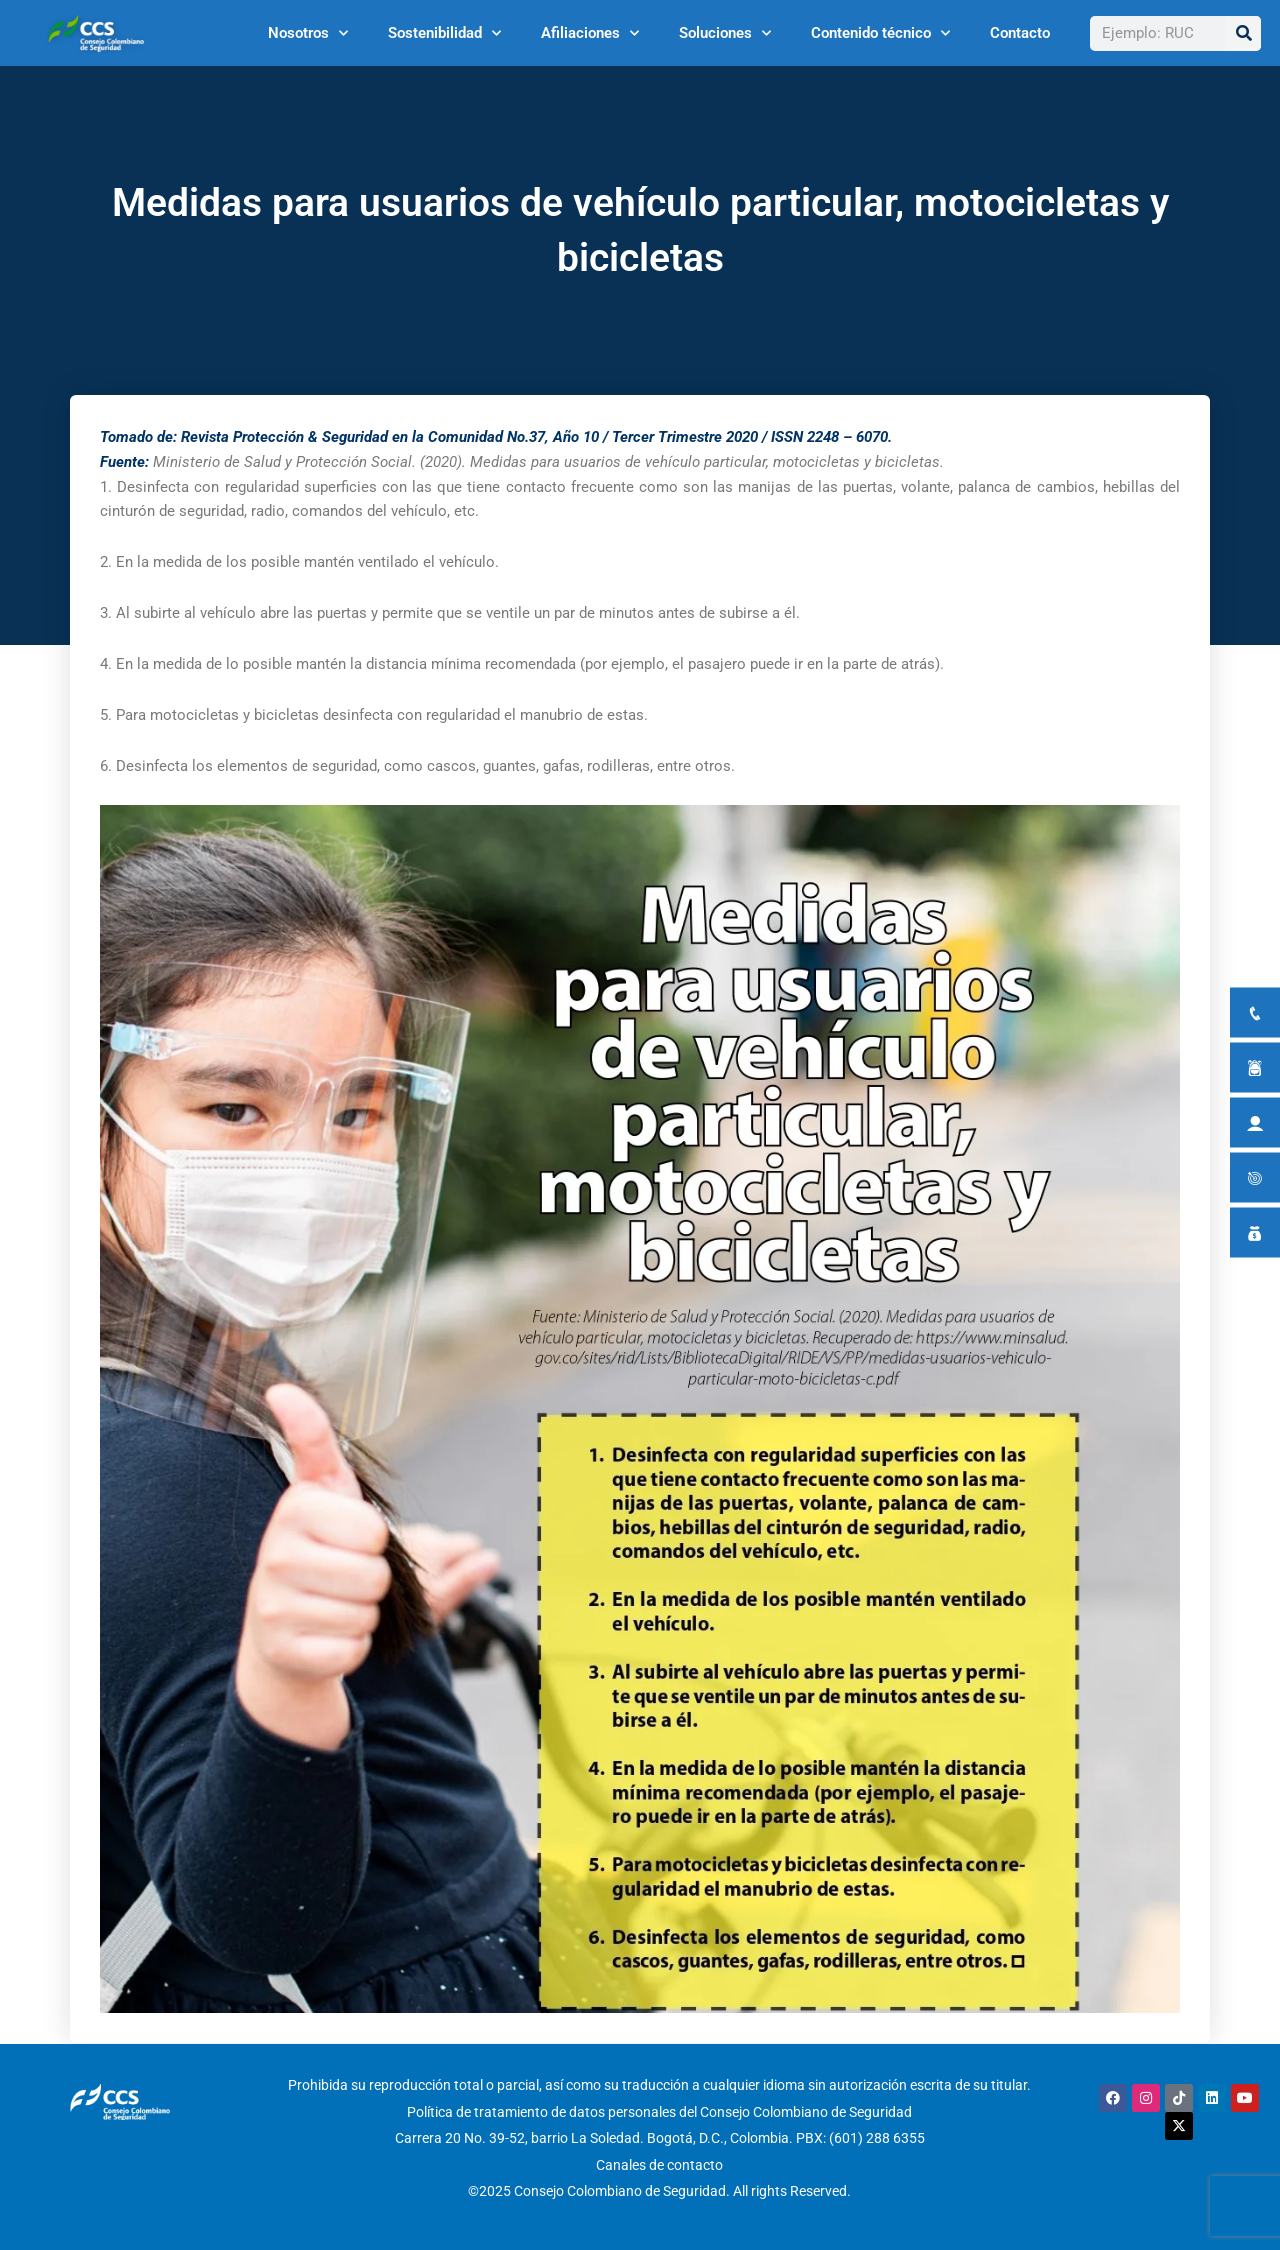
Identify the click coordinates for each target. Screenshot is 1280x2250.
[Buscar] (1243, 33)
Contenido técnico (880, 33)
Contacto (1020, 33)
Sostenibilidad (444, 33)
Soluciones (725, 33)
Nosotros (308, 33)
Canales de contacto (659, 2163)
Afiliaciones (590, 33)
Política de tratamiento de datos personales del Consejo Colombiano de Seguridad (659, 2111)
